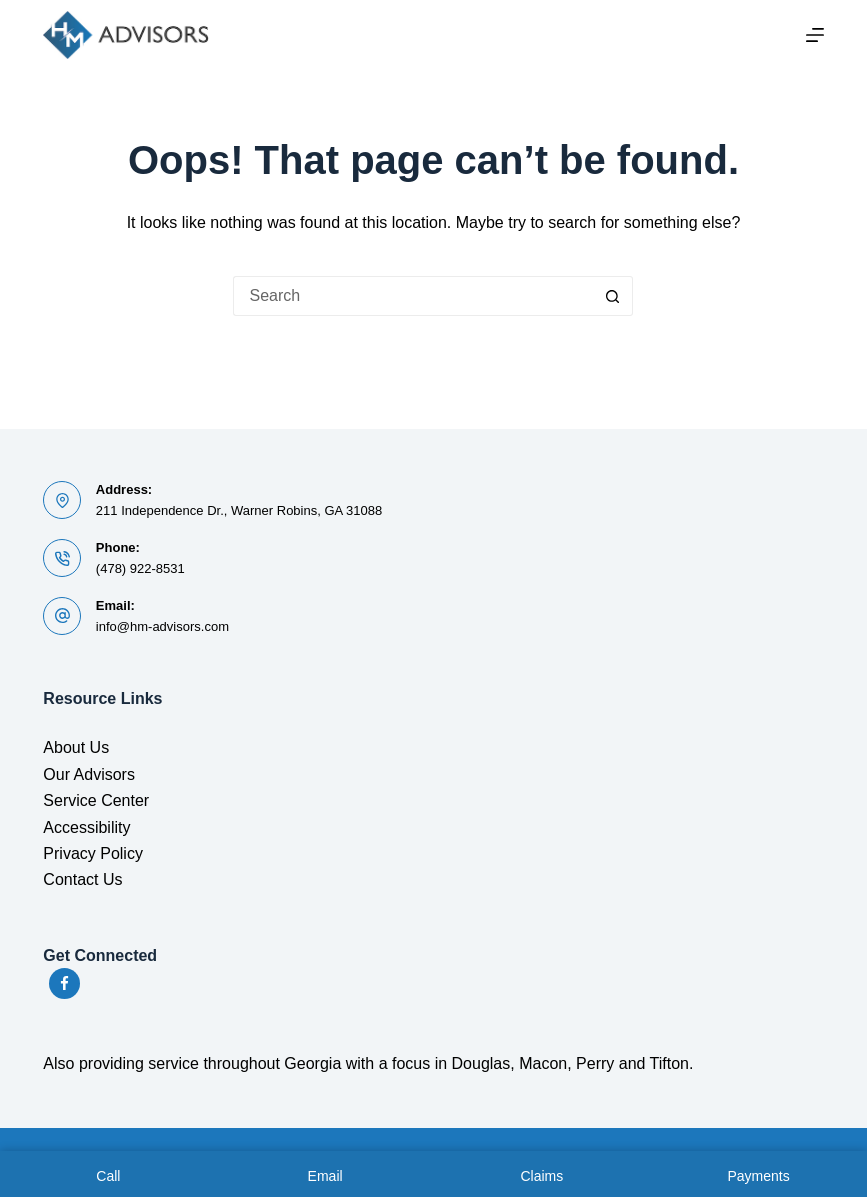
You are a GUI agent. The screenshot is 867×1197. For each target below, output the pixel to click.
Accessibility (86, 827)
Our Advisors (89, 774)
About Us (76, 747)
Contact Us (82, 879)
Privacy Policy (93, 853)
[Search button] (613, 296)
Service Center (96, 800)
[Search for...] (413, 296)
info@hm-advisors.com (162, 626)
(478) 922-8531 (140, 568)
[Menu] (815, 35)
